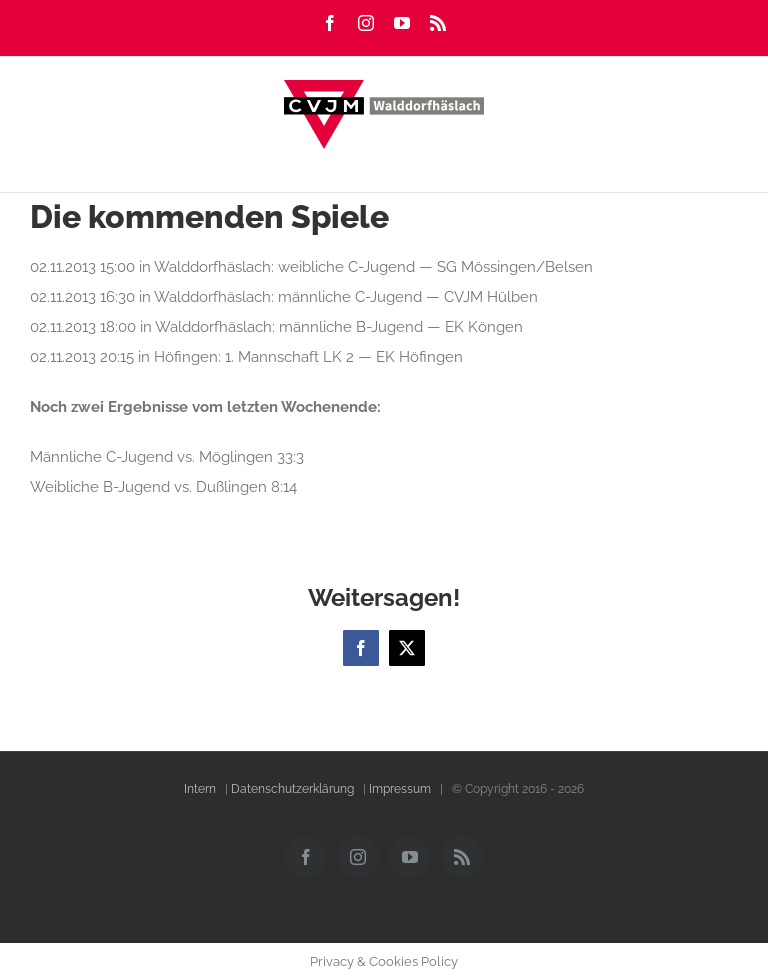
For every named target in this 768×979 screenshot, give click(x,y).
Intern (200, 789)
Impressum (400, 789)
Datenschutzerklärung (292, 789)
